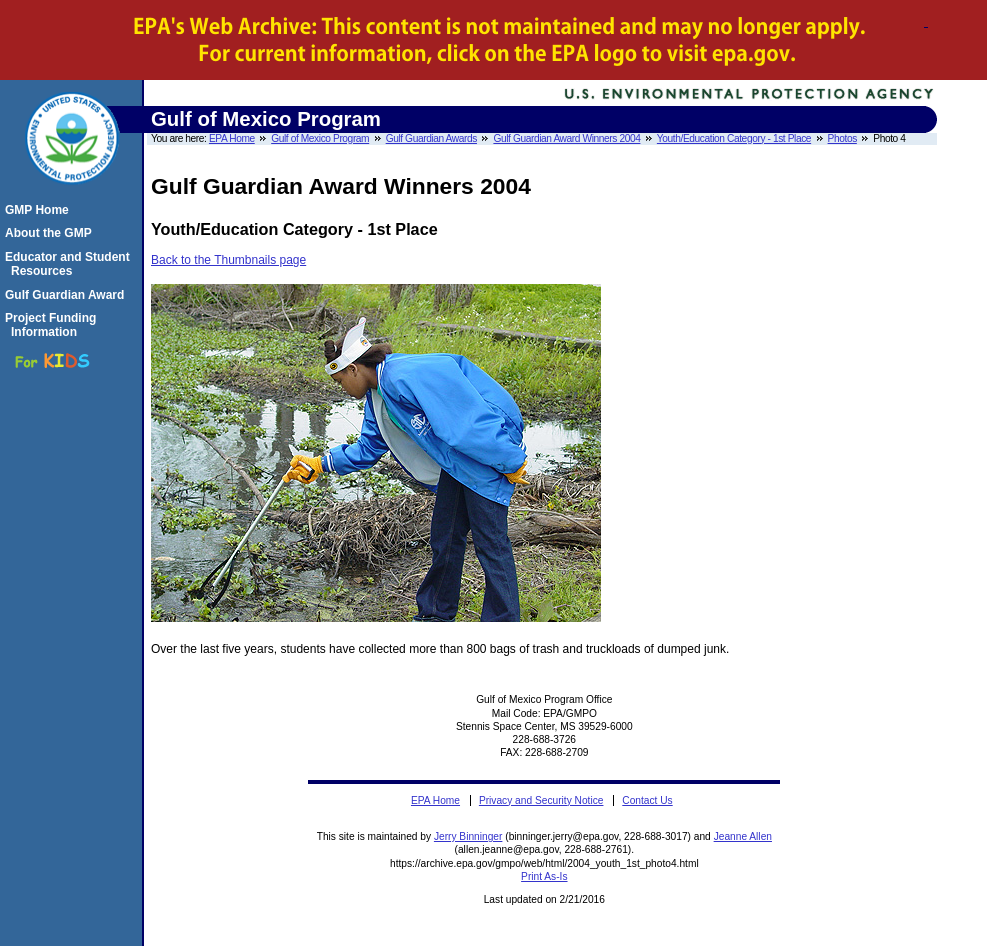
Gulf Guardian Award (67, 295)
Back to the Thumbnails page (228, 260)
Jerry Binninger (468, 836)
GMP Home (40, 210)
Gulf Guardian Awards (431, 138)
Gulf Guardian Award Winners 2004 (566, 138)
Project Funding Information (53, 325)
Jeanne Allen (743, 836)
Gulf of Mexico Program (320, 138)
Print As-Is (544, 876)
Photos (842, 138)
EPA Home (232, 138)
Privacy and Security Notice (541, 800)
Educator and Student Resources (70, 264)
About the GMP (51, 233)
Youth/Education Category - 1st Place (734, 138)
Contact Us (647, 800)
